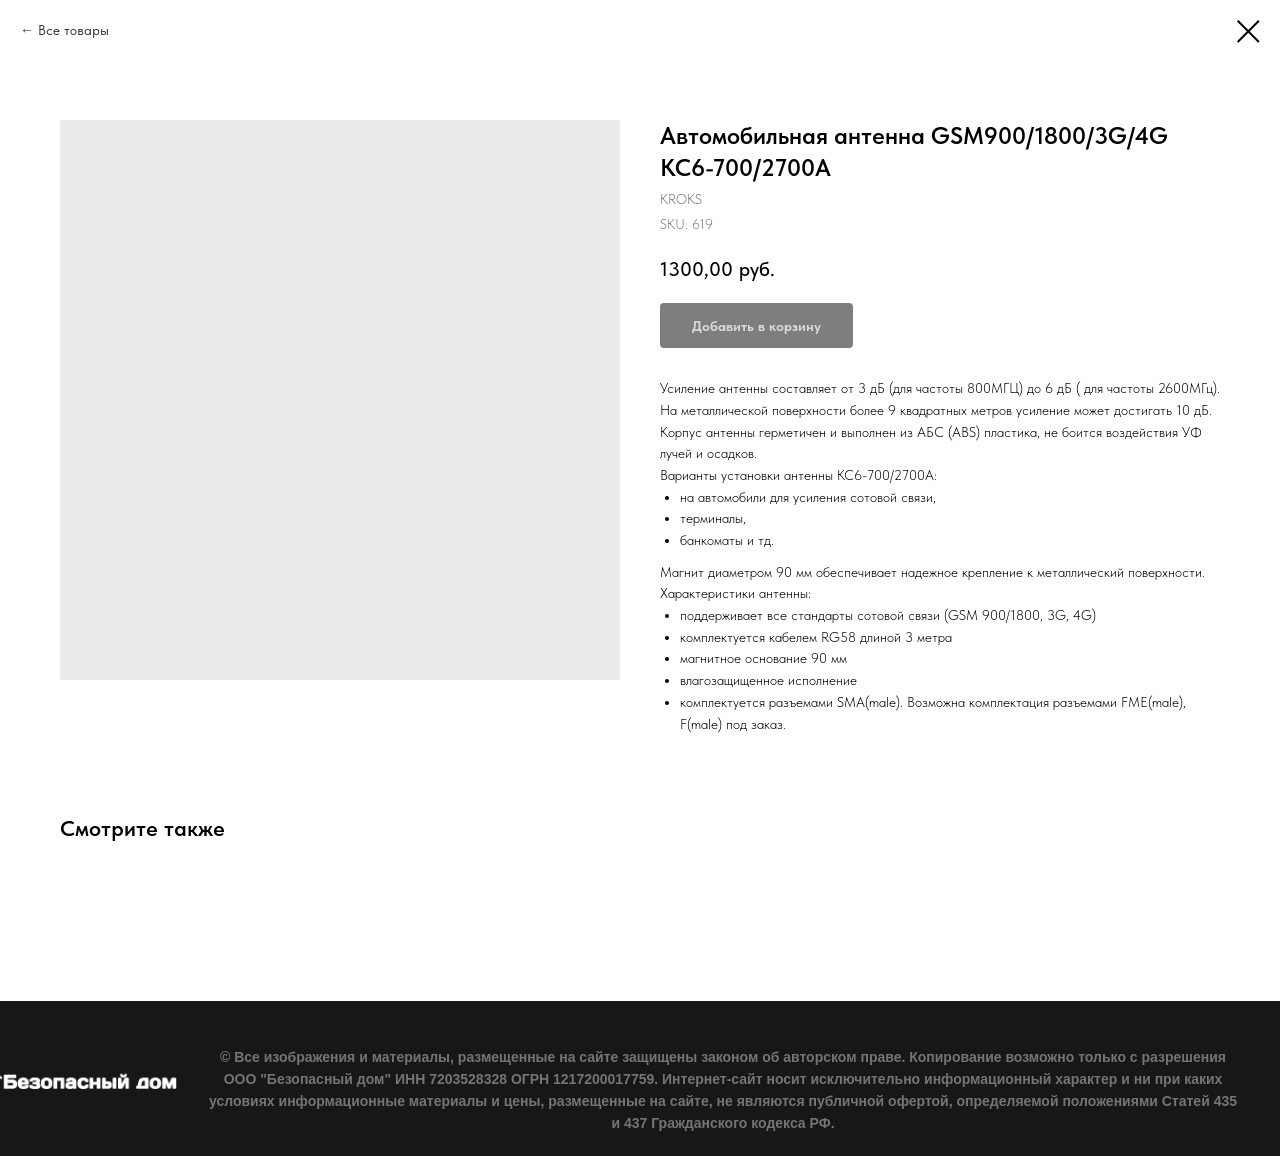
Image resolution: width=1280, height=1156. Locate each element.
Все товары (73, 30)
